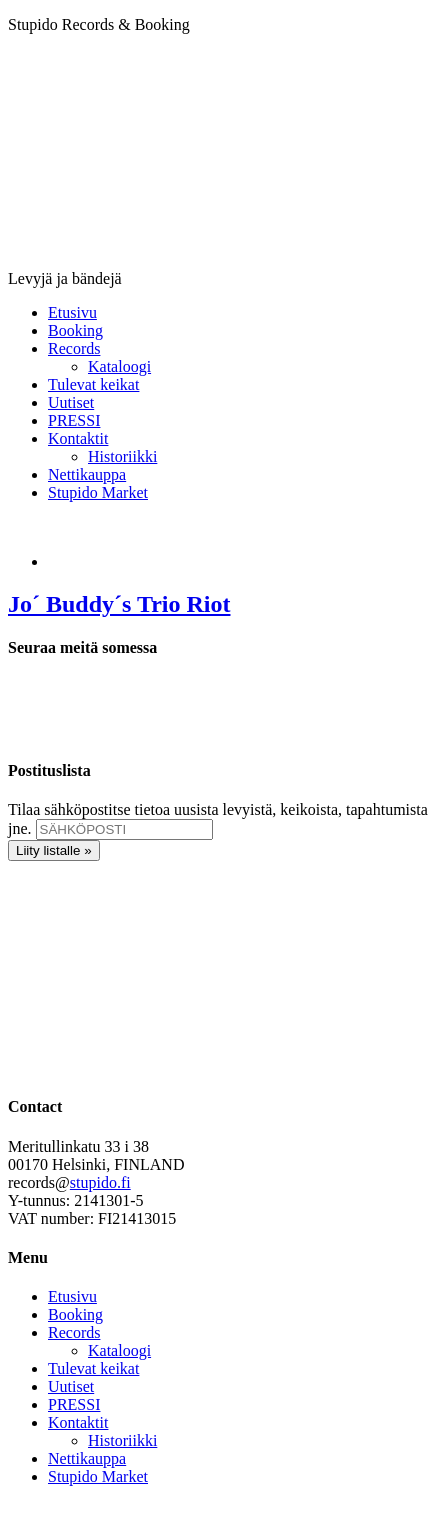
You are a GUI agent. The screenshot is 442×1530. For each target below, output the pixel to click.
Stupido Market (98, 1476)
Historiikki (122, 1440)
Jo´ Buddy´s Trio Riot (119, 604)
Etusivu (72, 1296)
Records (74, 1332)
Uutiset (71, 1386)
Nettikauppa (87, 1458)
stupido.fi (100, 1182)
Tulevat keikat (93, 1368)
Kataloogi (119, 1350)
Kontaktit (78, 1422)
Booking (75, 1314)
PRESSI (74, 1404)
